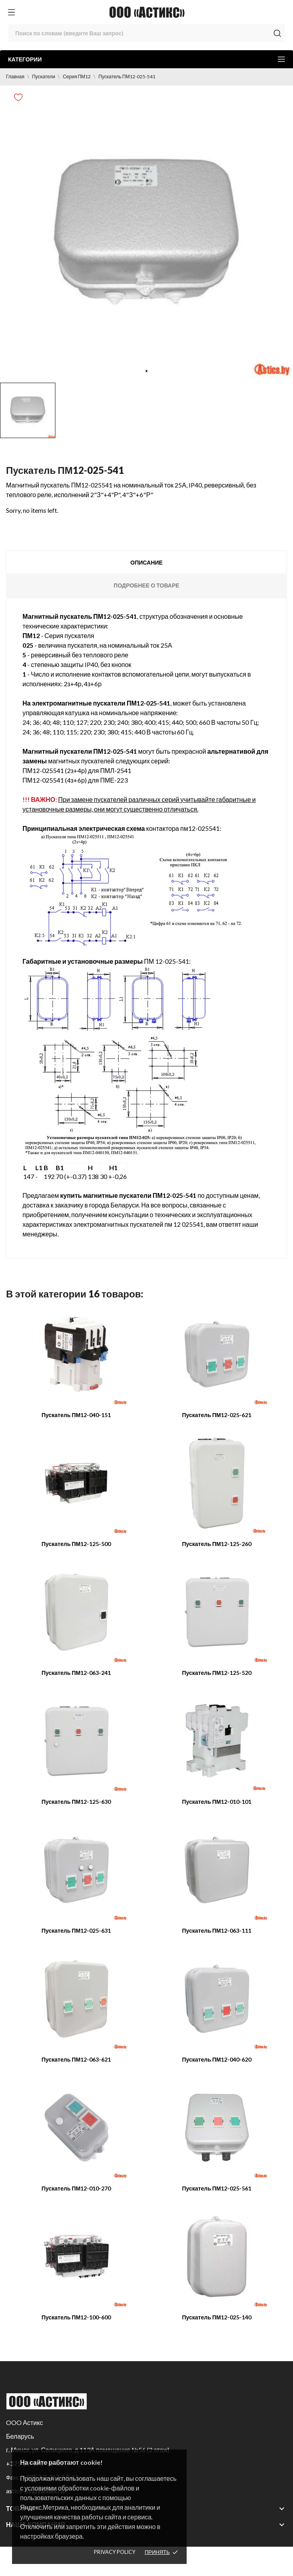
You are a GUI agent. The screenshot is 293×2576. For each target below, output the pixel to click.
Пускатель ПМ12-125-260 (217, 1543)
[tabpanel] (146, 232)
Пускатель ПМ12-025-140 (217, 2317)
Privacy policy (114, 2552)
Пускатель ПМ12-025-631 (76, 1930)
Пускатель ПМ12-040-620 (217, 2059)
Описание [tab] (146, 562)
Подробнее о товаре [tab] (146, 585)
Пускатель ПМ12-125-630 (76, 1801)
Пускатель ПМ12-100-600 (76, 2317)
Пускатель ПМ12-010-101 (217, 1801)
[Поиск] (146, 33)
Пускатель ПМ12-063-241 (76, 1672)
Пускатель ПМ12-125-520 (217, 1672)
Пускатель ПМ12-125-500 (76, 1543)
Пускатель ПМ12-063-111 (217, 1930)
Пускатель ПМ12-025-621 (217, 1414)
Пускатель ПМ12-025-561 (217, 2188)
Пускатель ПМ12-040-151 (76, 1414)
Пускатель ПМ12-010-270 (76, 2188)
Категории (146, 59)
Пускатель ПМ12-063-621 (76, 2059)
